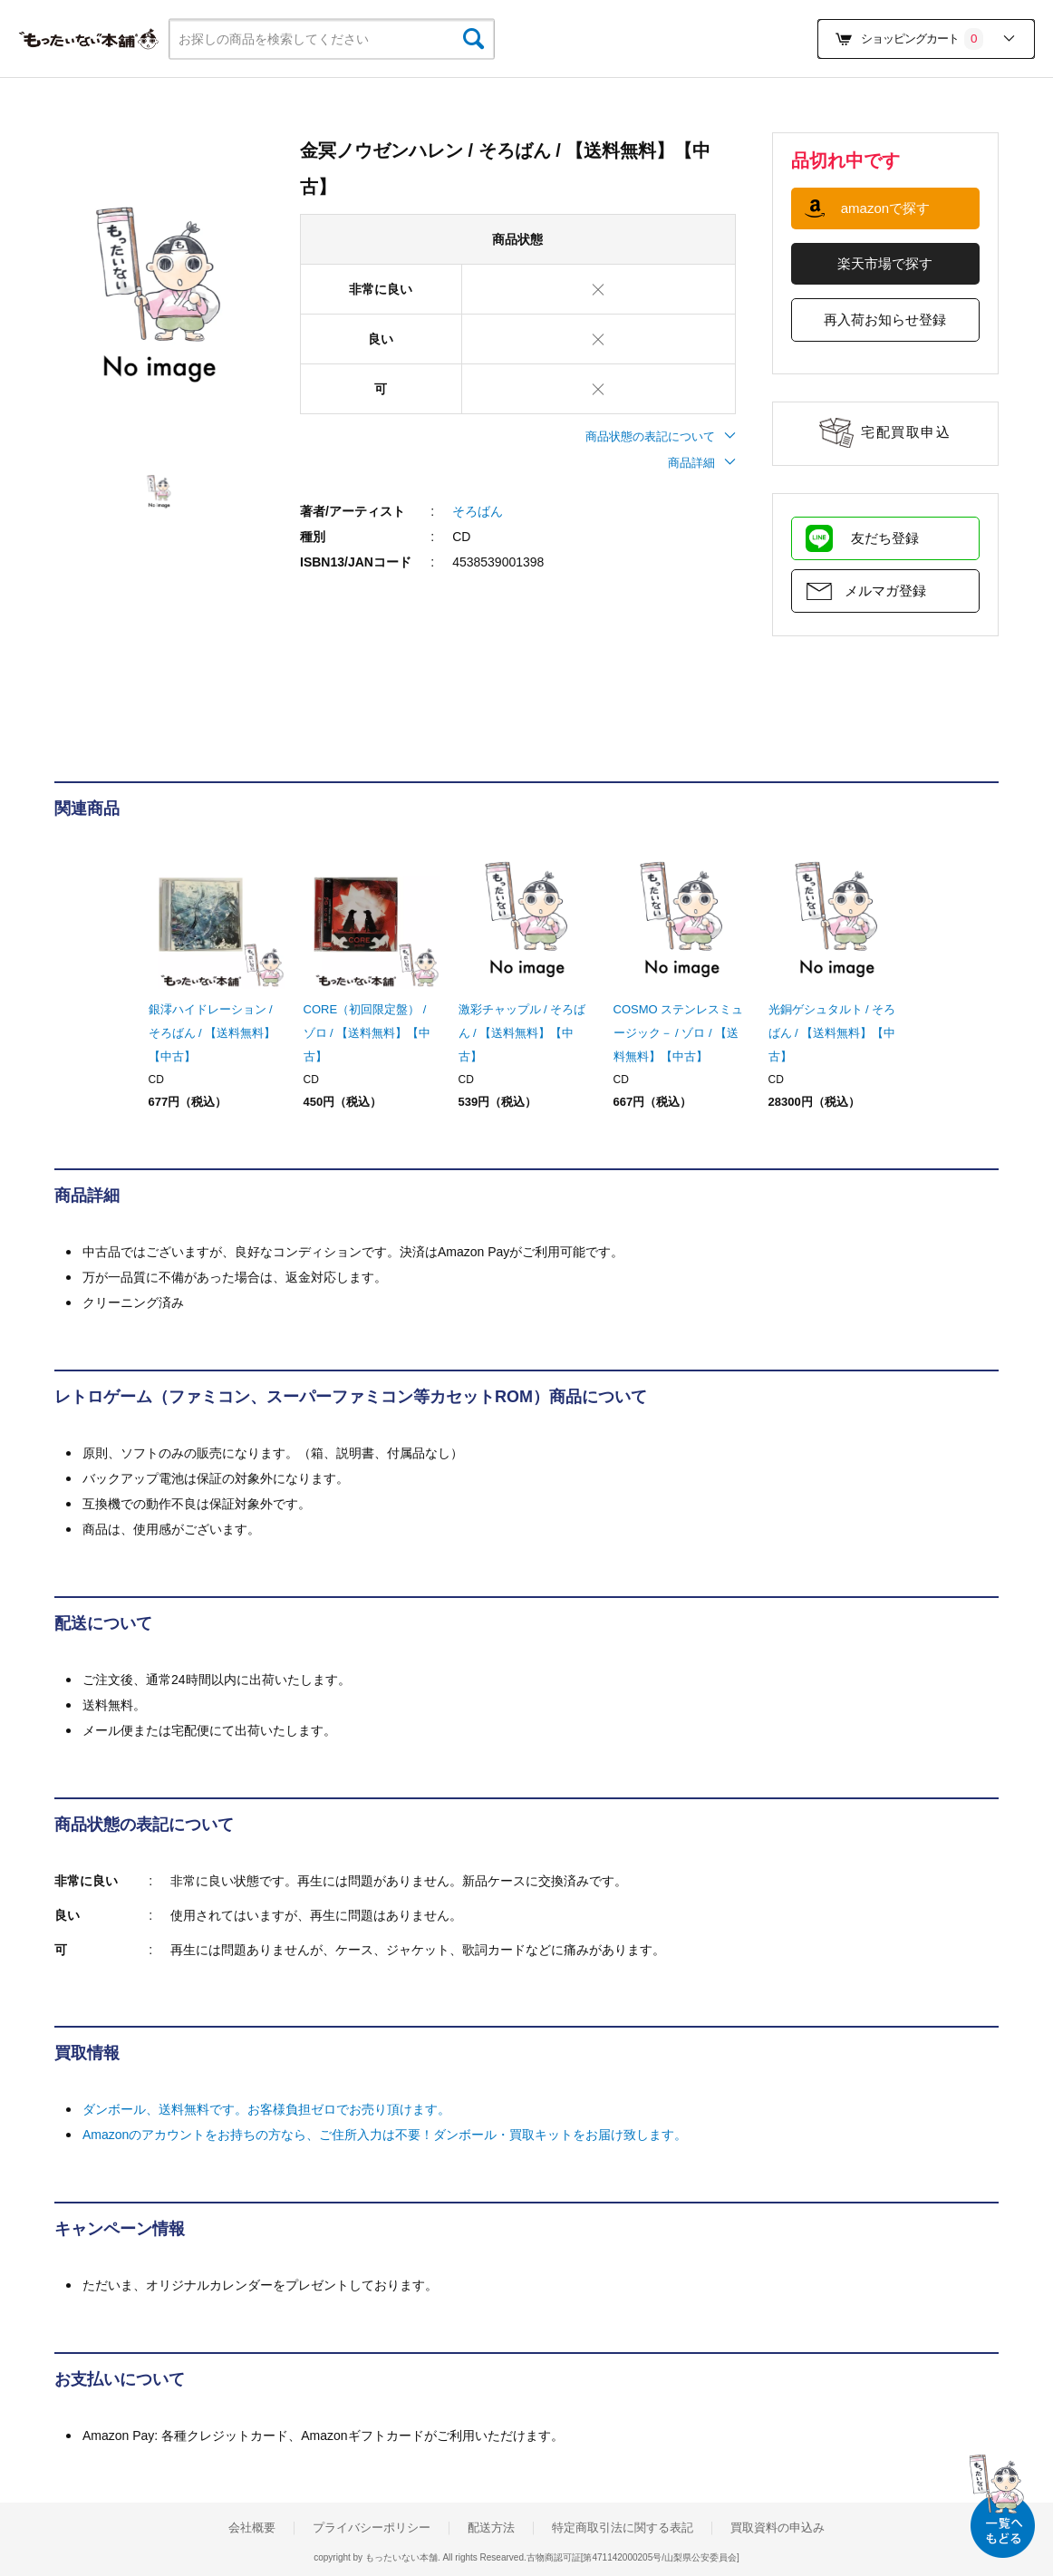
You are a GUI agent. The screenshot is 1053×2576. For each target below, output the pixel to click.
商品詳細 (702, 463)
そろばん (477, 511)
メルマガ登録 (885, 590)
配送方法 (491, 2528)
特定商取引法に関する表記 (622, 2528)
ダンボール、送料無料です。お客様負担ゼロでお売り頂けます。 (266, 2109)
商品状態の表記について (660, 436)
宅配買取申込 (906, 432)
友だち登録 (885, 538)
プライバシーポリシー (371, 2528)
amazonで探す (885, 208)
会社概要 (251, 2528)
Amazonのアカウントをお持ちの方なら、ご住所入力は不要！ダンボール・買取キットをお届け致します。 (384, 2134)
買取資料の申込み (777, 2528)
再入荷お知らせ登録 (885, 319)
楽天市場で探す (884, 263)
